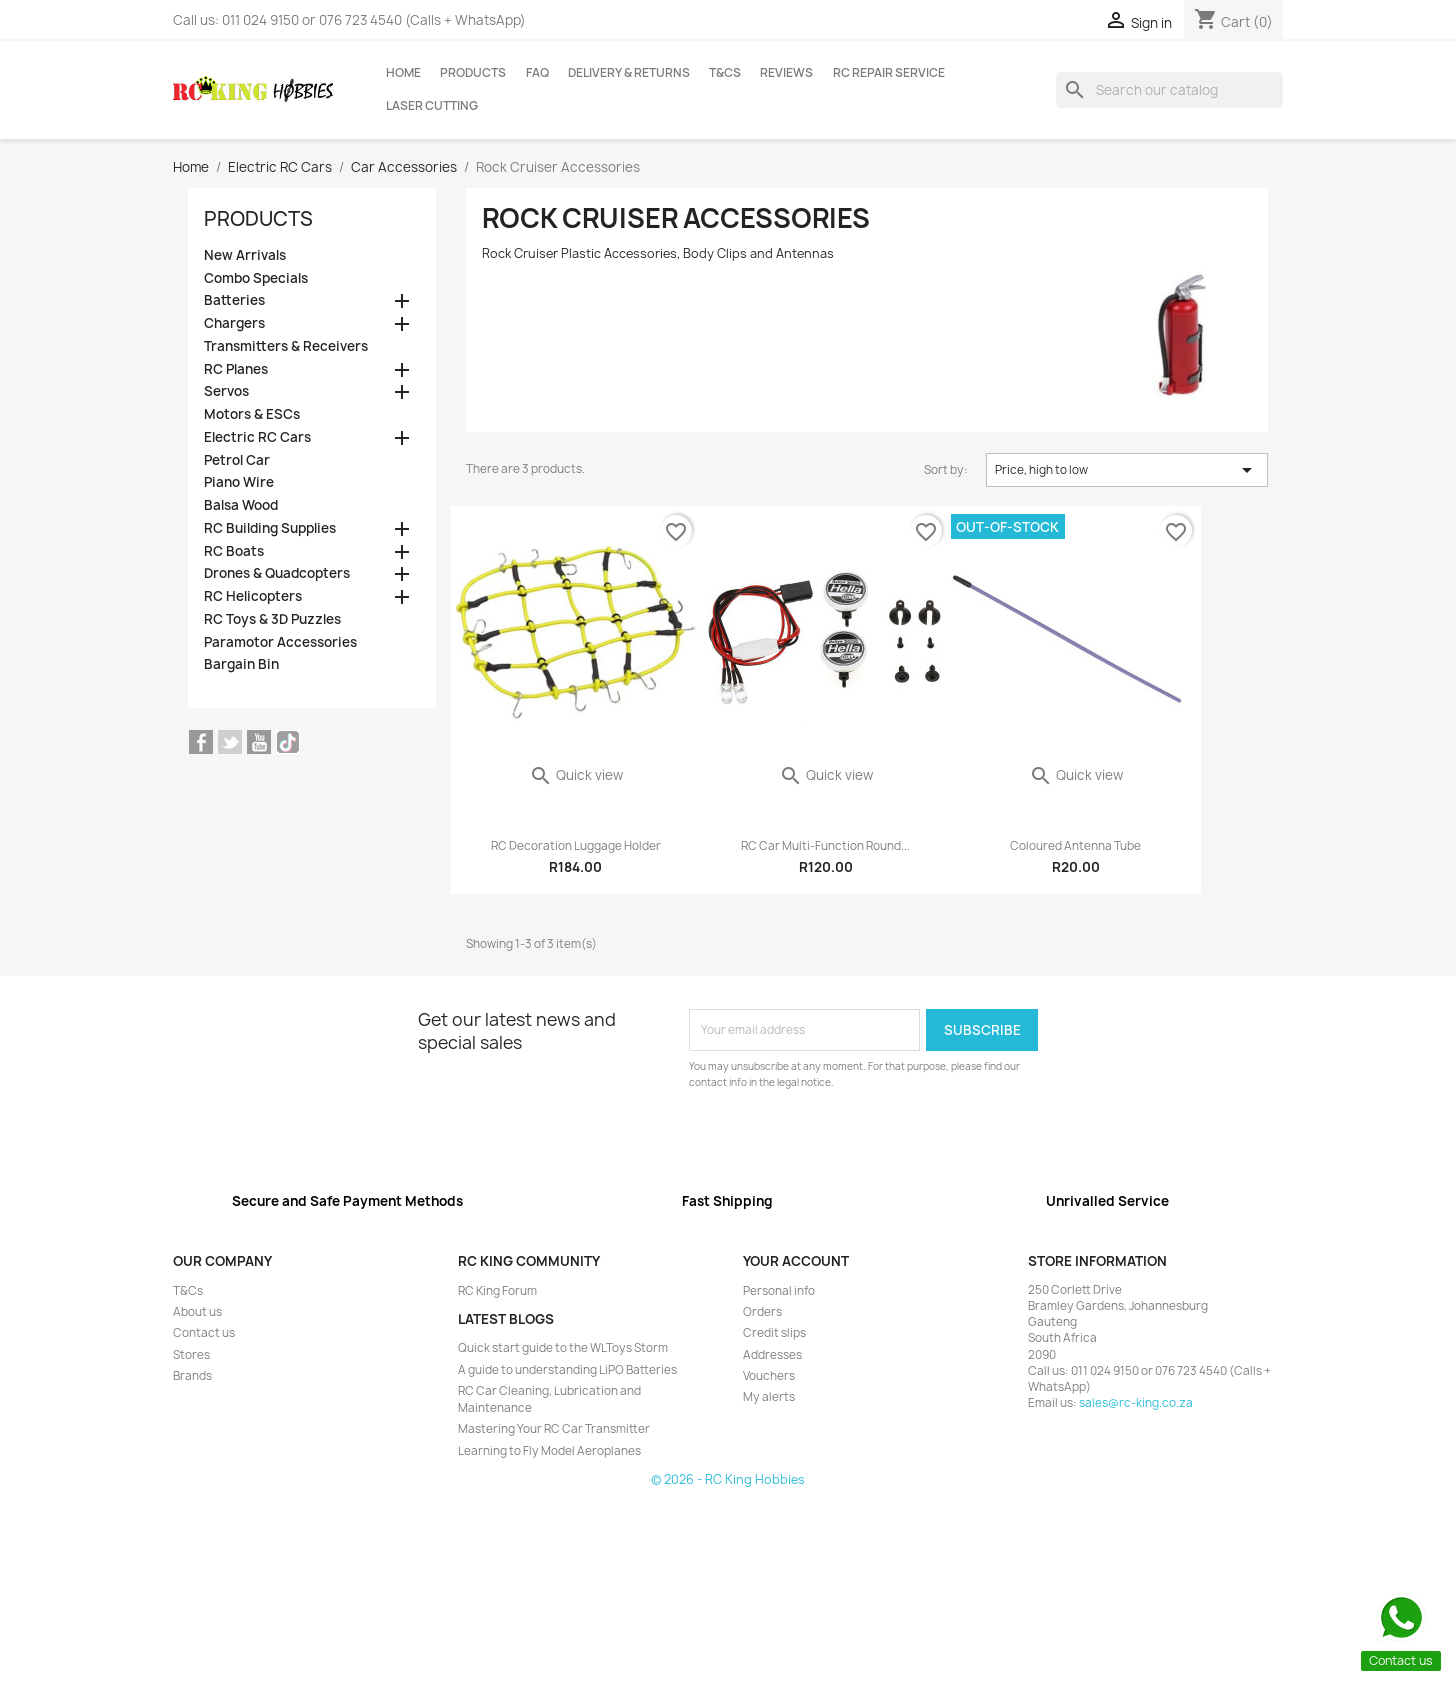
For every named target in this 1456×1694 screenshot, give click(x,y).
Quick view (576, 775)
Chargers (234, 323)
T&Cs (725, 73)
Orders (762, 1312)
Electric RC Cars (257, 437)
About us (197, 1312)
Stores (191, 1355)
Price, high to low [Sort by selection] (1127, 470)
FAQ (537, 73)
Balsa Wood (241, 505)
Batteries (234, 300)
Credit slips (774, 1333)
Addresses (772, 1355)
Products (473, 73)
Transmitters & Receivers (286, 346)
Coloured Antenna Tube (1075, 846)
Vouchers (769, 1376)
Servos (226, 391)
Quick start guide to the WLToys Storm (563, 1348)
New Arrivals (245, 255)
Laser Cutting (432, 106)
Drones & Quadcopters (277, 573)
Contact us (204, 1333)
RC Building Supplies (270, 528)
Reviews (786, 73)
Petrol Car (237, 460)
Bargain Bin (241, 664)
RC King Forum (497, 1291)
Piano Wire (239, 482)
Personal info (779, 1291)
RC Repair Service (889, 73)
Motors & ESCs (252, 414)
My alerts (769, 1397)
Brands (192, 1376)
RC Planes (236, 369)
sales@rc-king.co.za (1136, 1403)
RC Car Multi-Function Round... (825, 846)
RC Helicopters (253, 596)
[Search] (1169, 90)
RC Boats (234, 551)
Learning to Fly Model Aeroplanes (549, 1451)
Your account (796, 1261)
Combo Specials (256, 278)
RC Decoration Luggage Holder (576, 846)
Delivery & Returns (629, 73)
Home (403, 73)
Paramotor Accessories (280, 642)
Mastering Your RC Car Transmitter (554, 1429)
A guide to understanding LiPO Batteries (567, 1370)
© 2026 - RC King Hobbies (728, 1479)
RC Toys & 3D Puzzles (272, 619)
